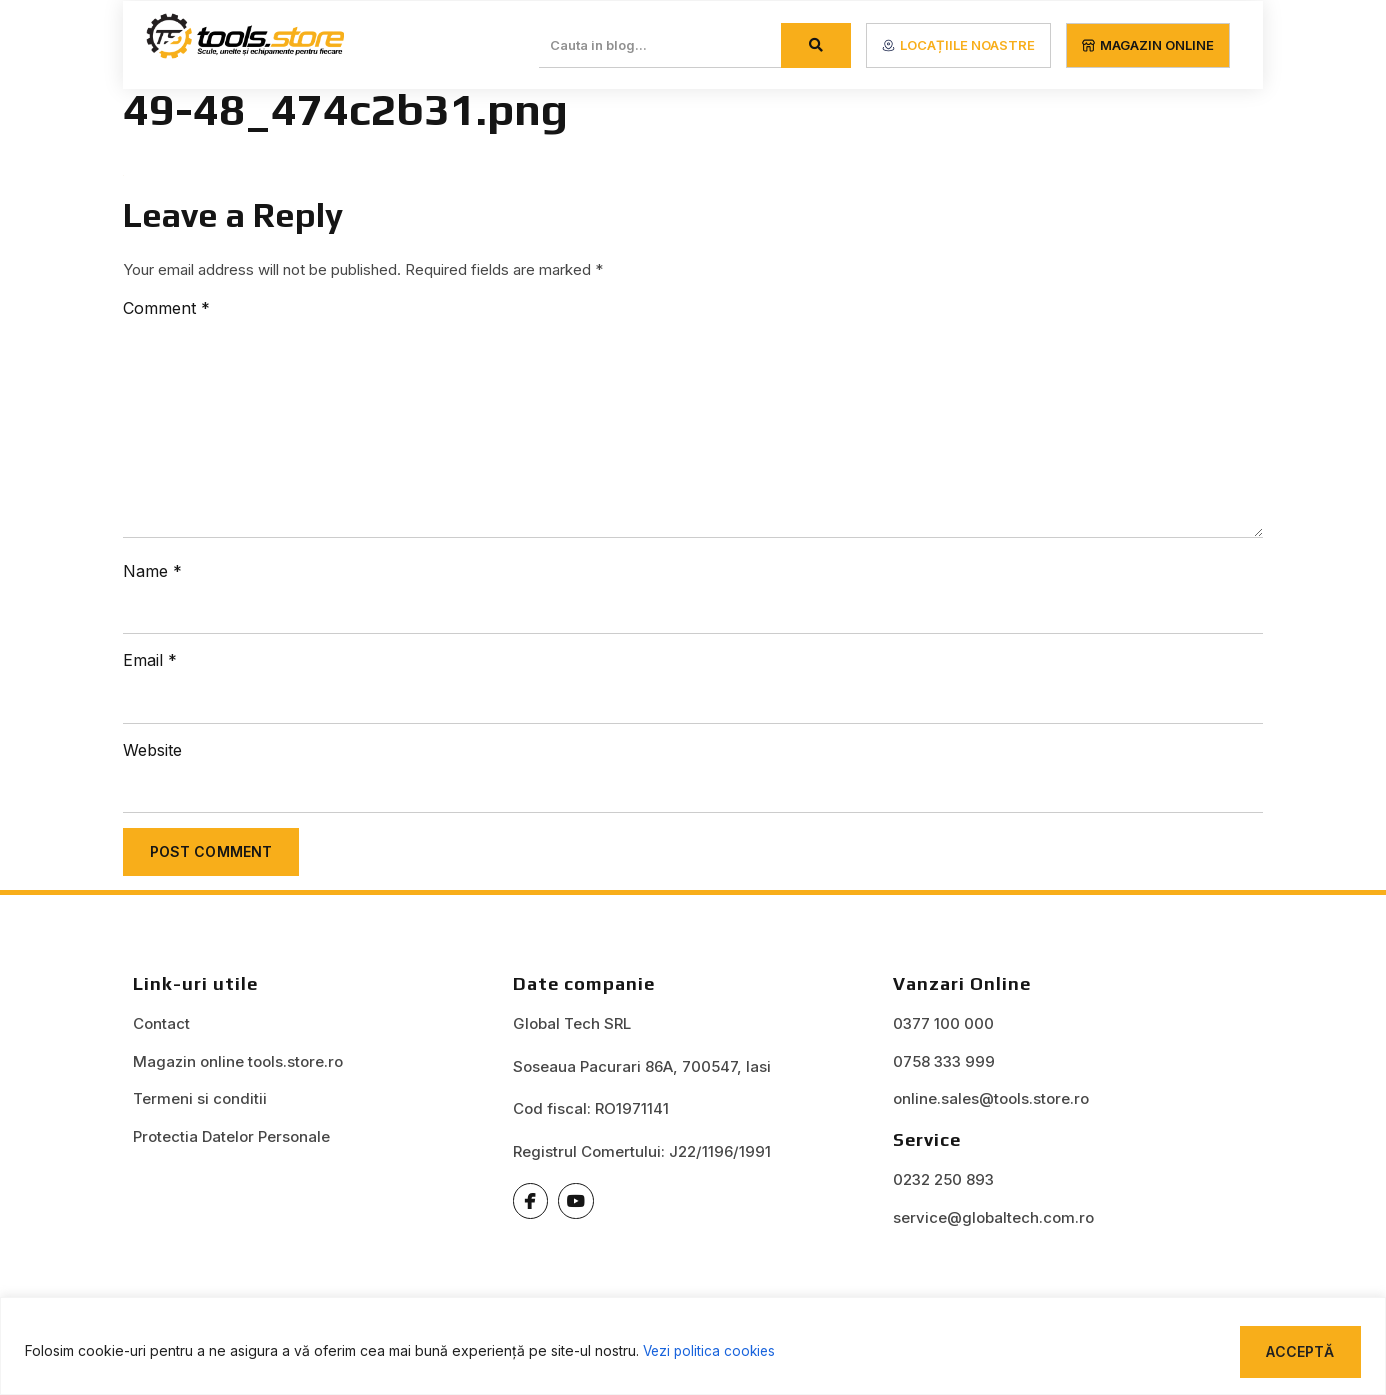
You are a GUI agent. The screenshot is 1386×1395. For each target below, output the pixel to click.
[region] (693, 1345)
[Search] (816, 45)
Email (150, 662)
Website (152, 752)
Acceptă (1298, 1350)
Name (152, 572)
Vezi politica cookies (711, 1350)
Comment (166, 308)
